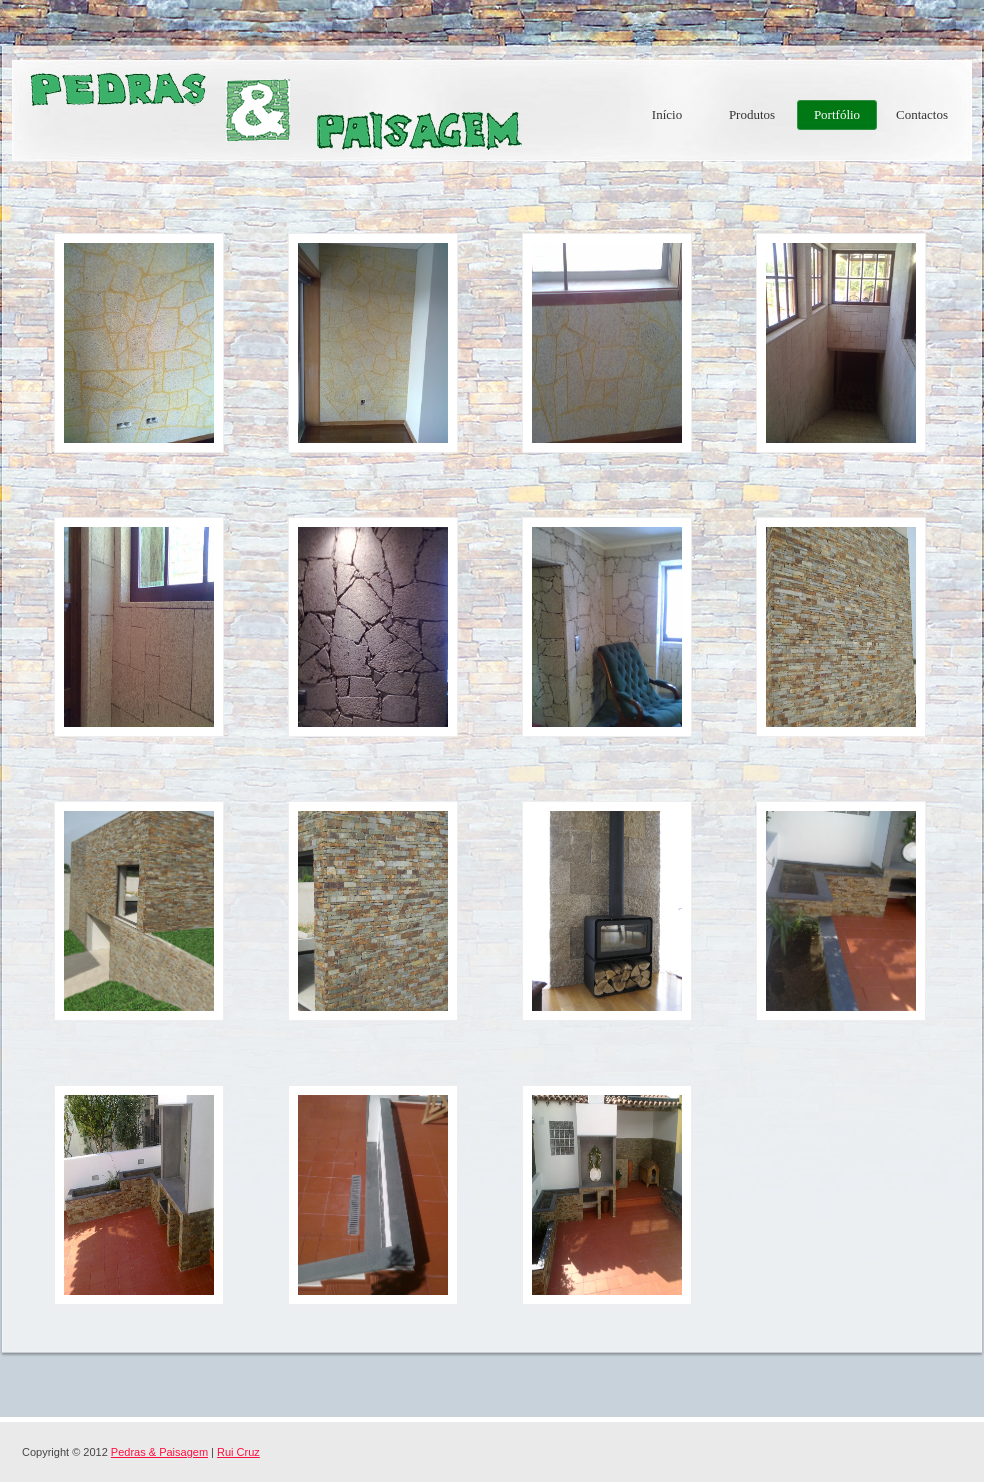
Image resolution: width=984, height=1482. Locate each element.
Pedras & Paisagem (272, 110)
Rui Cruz (238, 1452)
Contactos (922, 114)
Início (667, 114)
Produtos (752, 114)
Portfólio (837, 114)
